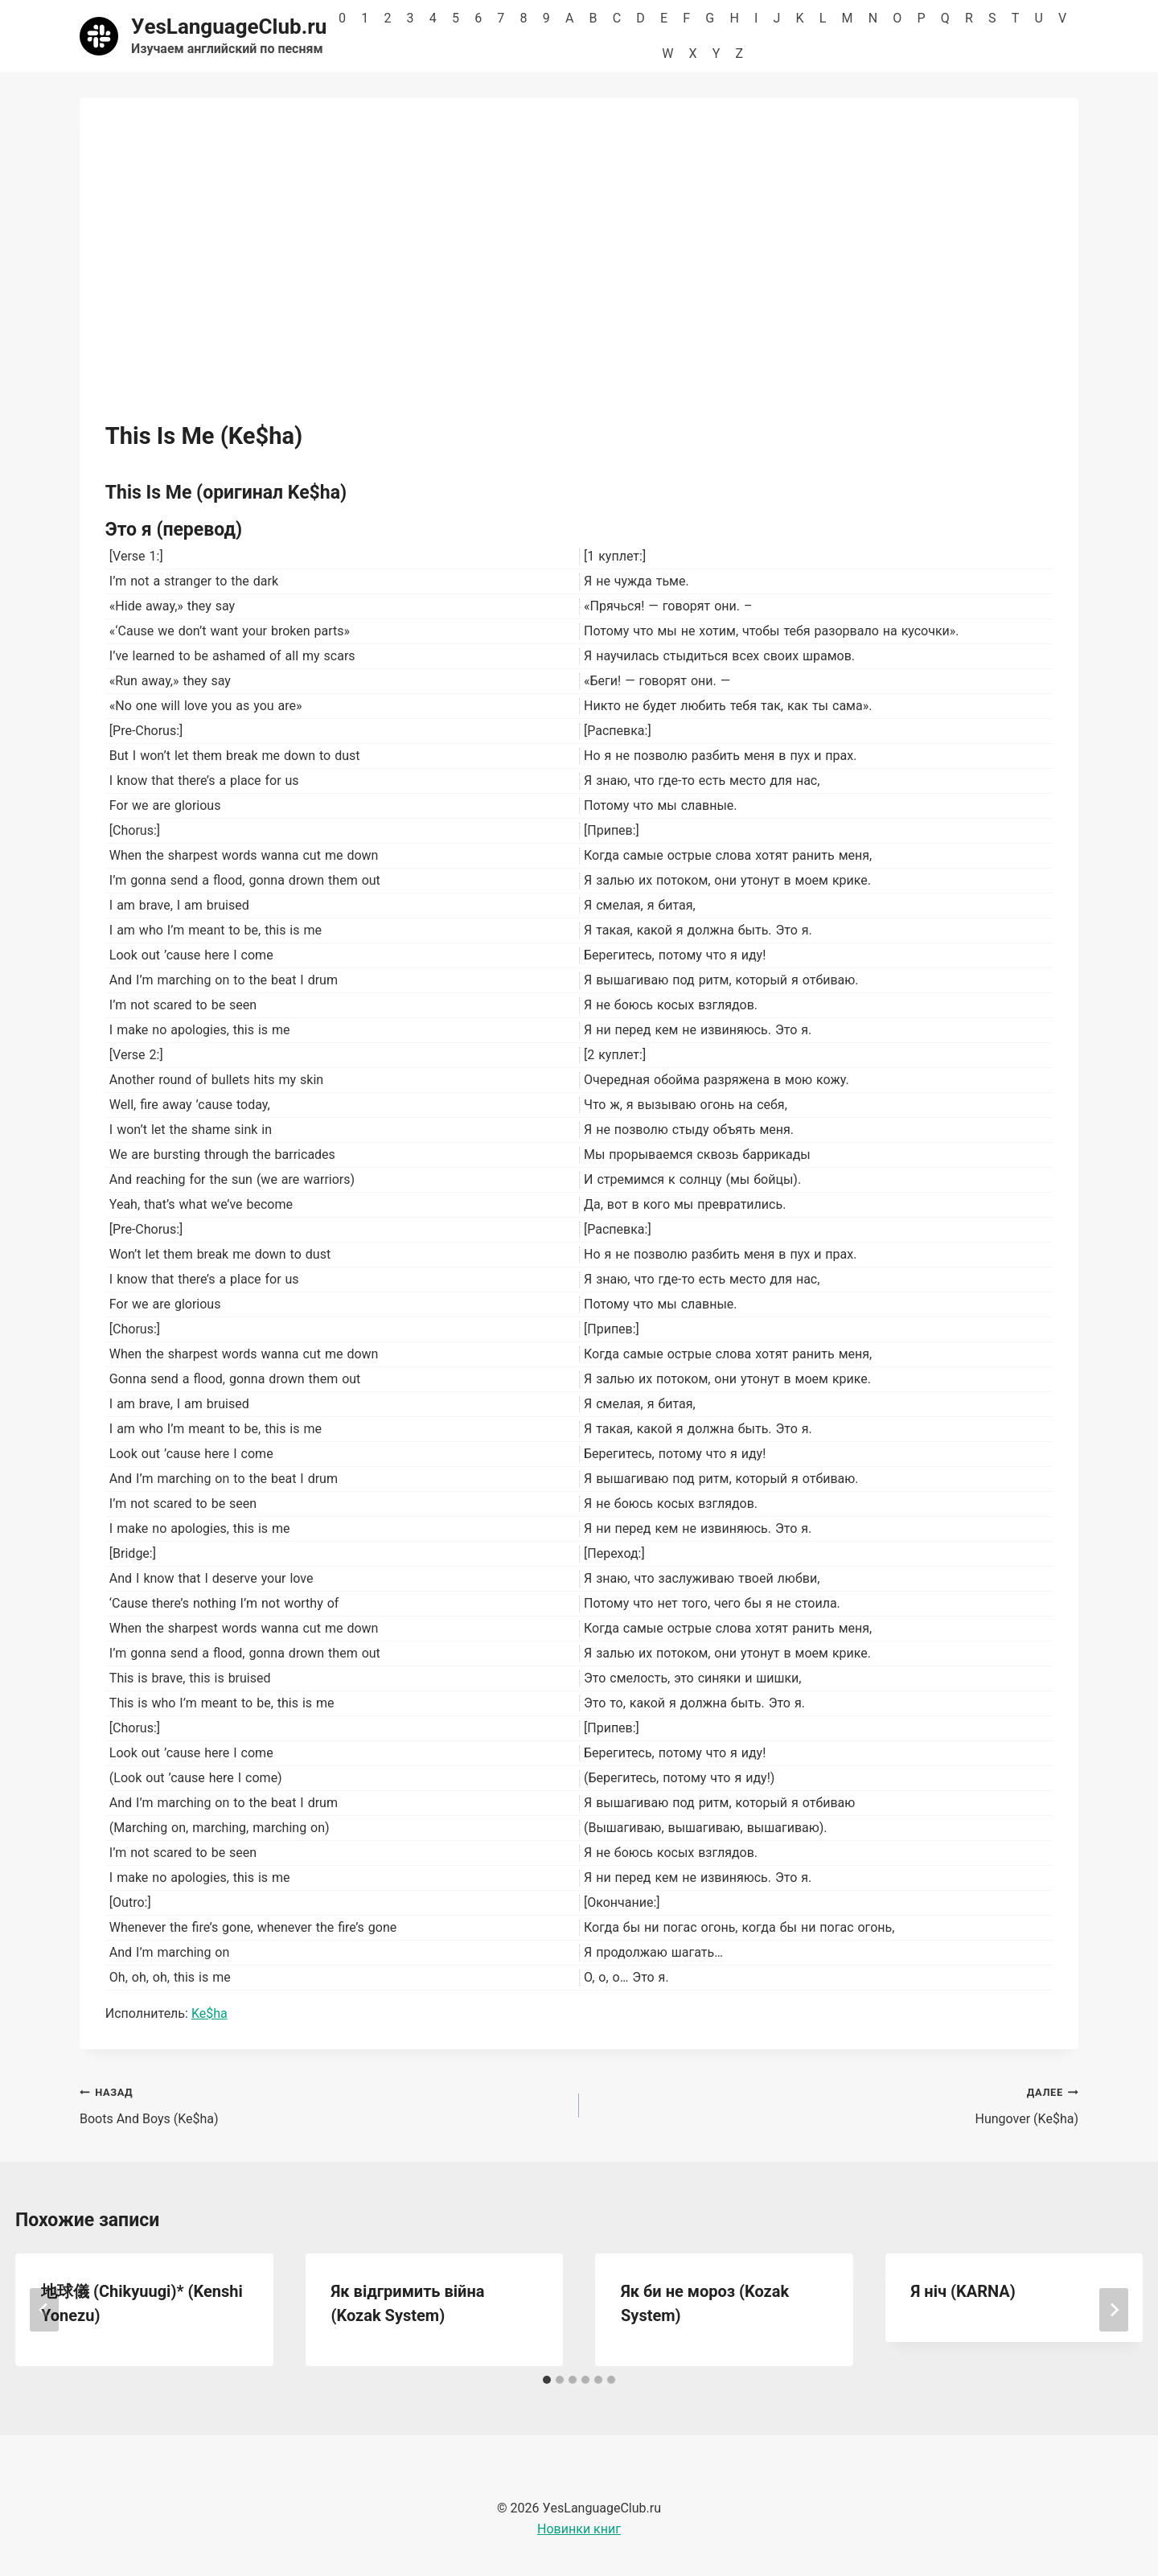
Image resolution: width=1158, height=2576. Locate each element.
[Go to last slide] (44, 2310)
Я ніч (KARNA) (963, 2291)
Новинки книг (579, 2529)
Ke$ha (209, 2013)
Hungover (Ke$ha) (835, 2103)
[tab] (547, 2380)
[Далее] (1113, 2310)
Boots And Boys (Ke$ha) (323, 2103)
